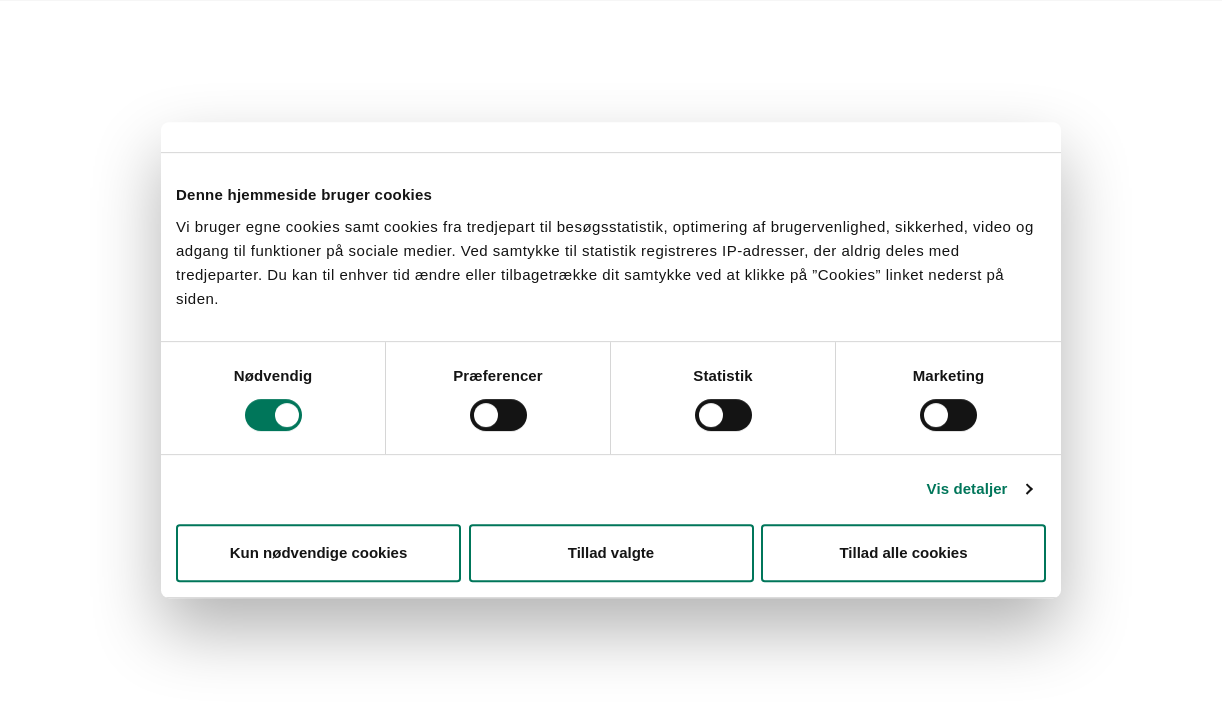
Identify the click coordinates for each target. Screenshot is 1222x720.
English (610, 25)
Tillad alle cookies (903, 552)
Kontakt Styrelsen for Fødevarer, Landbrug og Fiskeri (397, 25)
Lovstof (182, 25)
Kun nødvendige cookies (319, 552)
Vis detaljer (967, 488)
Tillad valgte (611, 552)
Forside (114, 25)
